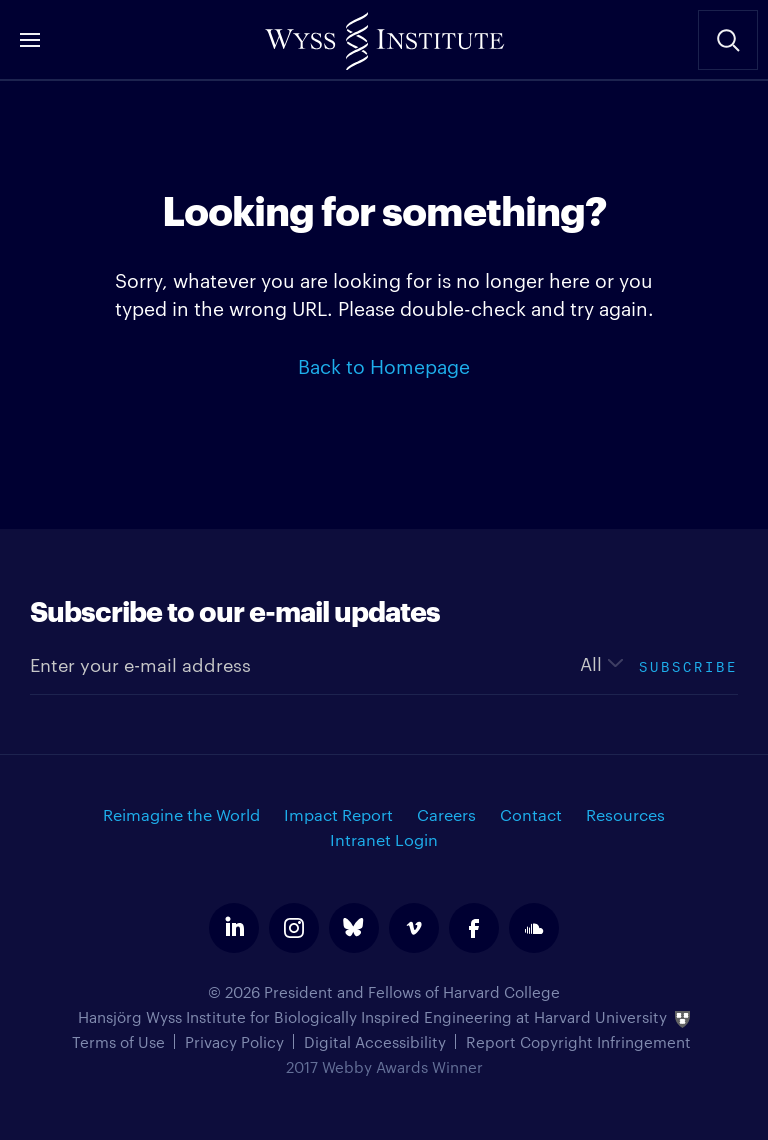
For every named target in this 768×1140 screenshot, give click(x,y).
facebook (474, 928)
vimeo (414, 928)
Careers (446, 814)
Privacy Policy (234, 1041)
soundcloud (534, 928)
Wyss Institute (384, 35)
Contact (531, 814)
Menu (30, 40)
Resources (625, 814)
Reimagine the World (181, 814)
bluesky (354, 928)
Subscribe (688, 664)
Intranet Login (384, 839)
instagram (294, 928)
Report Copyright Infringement (578, 1041)
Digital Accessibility (375, 1041)
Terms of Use (118, 1041)
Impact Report (338, 814)
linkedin (234, 928)
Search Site (728, 40)
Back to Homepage (384, 365)
